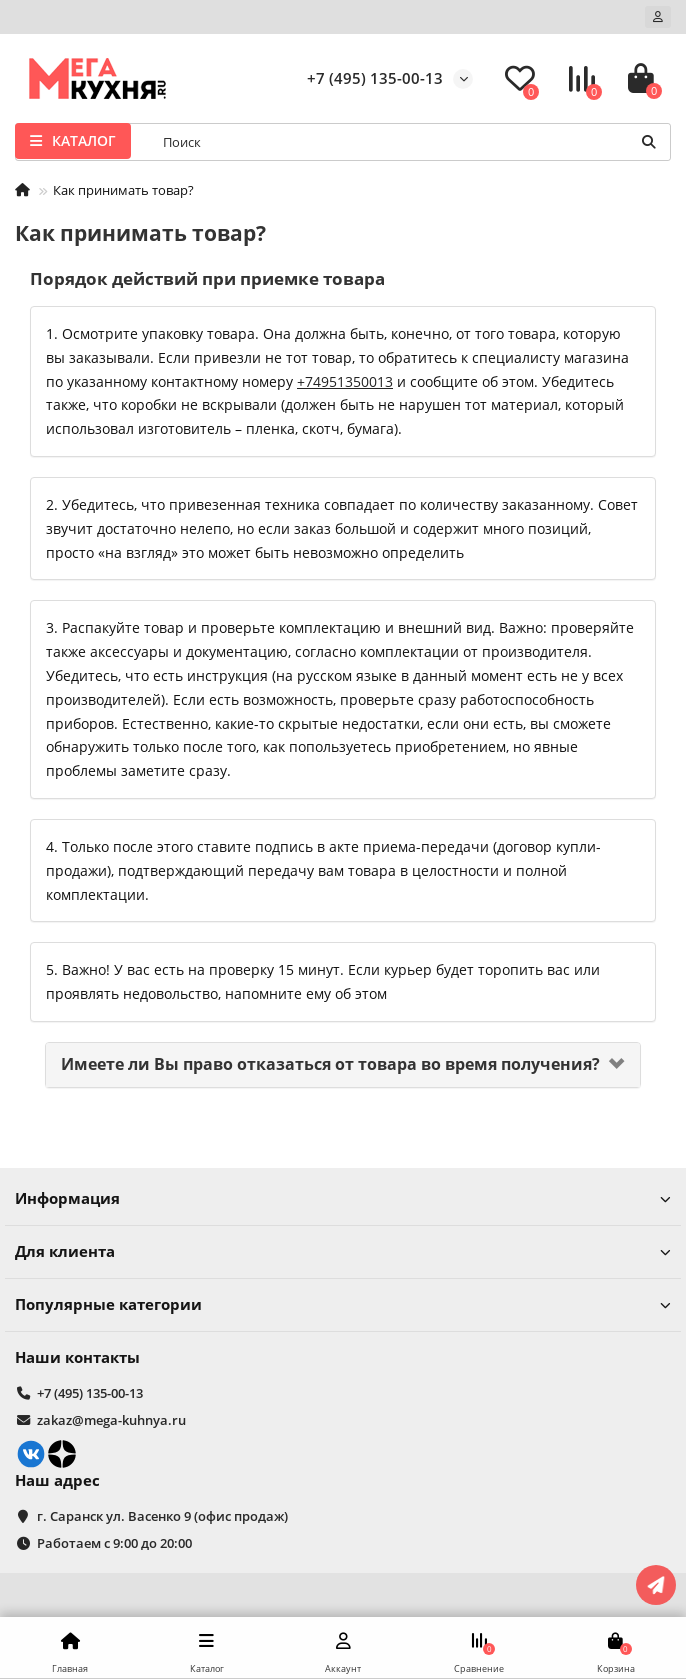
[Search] (410, 142)
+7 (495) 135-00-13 (375, 78)
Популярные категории (343, 1304)
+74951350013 (345, 381)
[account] (658, 17)
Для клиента (343, 1251)
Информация (343, 1198)
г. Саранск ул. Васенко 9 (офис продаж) (162, 1516)
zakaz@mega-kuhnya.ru (111, 1420)
